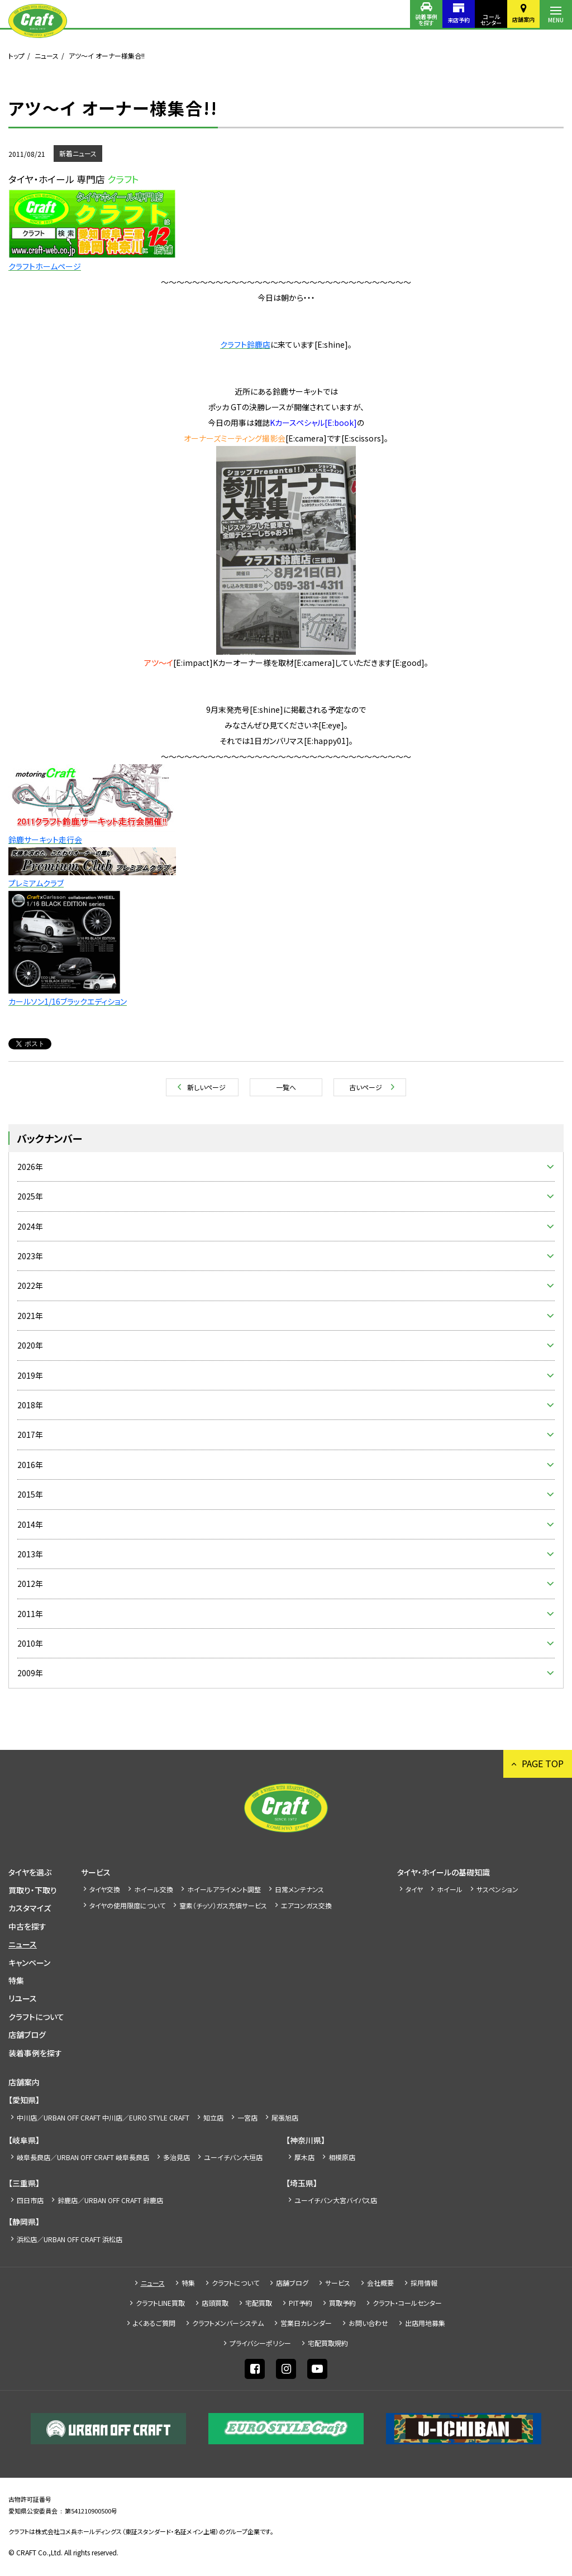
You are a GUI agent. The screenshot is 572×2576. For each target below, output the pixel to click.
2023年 (30, 1255)
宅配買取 (258, 2303)
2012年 (30, 1583)
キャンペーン (29, 1962)
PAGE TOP (543, 1763)
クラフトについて (36, 2016)
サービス (96, 1872)
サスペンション (497, 1889)
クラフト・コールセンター (407, 2303)
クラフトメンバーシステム (228, 2323)
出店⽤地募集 (425, 2323)
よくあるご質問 (154, 2323)
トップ (16, 55)
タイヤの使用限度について (127, 1905)
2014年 (30, 1524)
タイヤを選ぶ (29, 1872)
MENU (556, 20)
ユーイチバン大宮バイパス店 (335, 2200)
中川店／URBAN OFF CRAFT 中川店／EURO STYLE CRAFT (103, 2117)
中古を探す (27, 1926)
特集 (16, 1980)
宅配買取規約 (328, 2343)
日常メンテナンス (299, 1889)
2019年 (30, 1375)
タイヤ (414, 1889)
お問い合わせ (368, 2323)
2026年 (30, 1166)
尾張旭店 (284, 2117)
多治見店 (176, 2157)
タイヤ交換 (104, 1889)
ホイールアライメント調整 (224, 1889)
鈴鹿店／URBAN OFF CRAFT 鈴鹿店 (110, 2200)
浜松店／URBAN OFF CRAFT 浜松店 (69, 2239)
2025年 (30, 1196)
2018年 (30, 1405)
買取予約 (342, 2303)
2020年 (30, 1345)
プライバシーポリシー (260, 2343)
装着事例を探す (426, 19)
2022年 (30, 1285)
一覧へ (286, 1087)
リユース (22, 1998)
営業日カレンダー (306, 2323)
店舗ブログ (27, 2034)
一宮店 (247, 2117)
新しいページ (206, 1087)
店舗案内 (523, 19)
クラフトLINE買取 (160, 2303)
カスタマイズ (29, 1907)
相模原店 (341, 2157)
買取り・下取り (32, 1890)
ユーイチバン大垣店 (233, 2157)
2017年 (30, 1434)
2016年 (30, 1464)
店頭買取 (215, 2303)
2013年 (30, 1554)
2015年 (30, 1494)
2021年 (30, 1315)
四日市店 (30, 2200)
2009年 (30, 1672)
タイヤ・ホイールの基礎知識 (443, 1872)
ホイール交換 (153, 1889)
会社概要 (380, 2282)
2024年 (30, 1226)
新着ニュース (78, 153)
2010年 (30, 1643)
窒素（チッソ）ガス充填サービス (223, 1905)
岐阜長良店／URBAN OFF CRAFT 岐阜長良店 (83, 2157)
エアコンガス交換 (306, 1905)
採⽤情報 (424, 2282)
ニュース (47, 55)
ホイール (450, 1889)
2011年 (30, 1613)
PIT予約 (300, 2303)
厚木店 (304, 2157)
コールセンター (491, 19)
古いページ (365, 1087)
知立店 (213, 2117)
